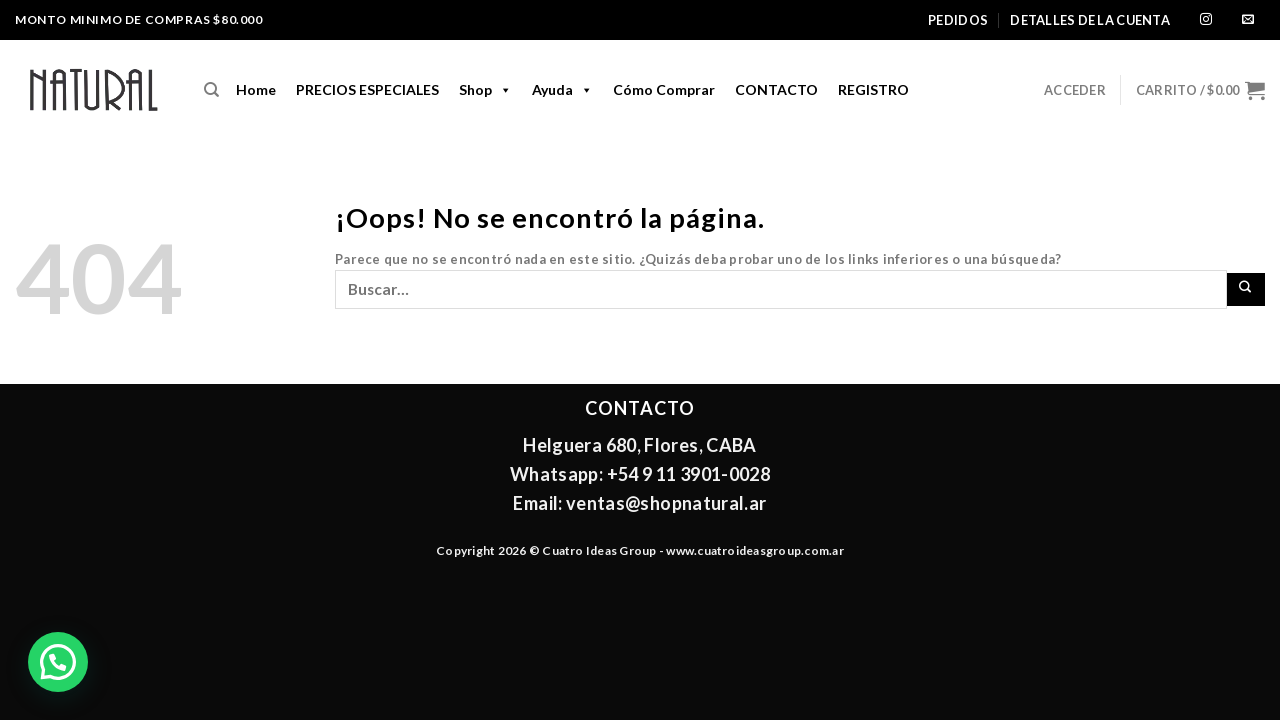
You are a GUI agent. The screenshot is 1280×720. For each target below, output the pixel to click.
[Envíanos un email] (1248, 20)
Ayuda (562, 90)
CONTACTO (776, 89)
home (256, 89)
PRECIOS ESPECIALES (367, 89)
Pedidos (958, 20)
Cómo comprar (664, 89)
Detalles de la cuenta (1089, 20)
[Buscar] (211, 90)
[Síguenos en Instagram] (1206, 20)
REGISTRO (873, 89)
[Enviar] (1246, 289)
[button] (58, 662)
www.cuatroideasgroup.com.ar (754, 550)
